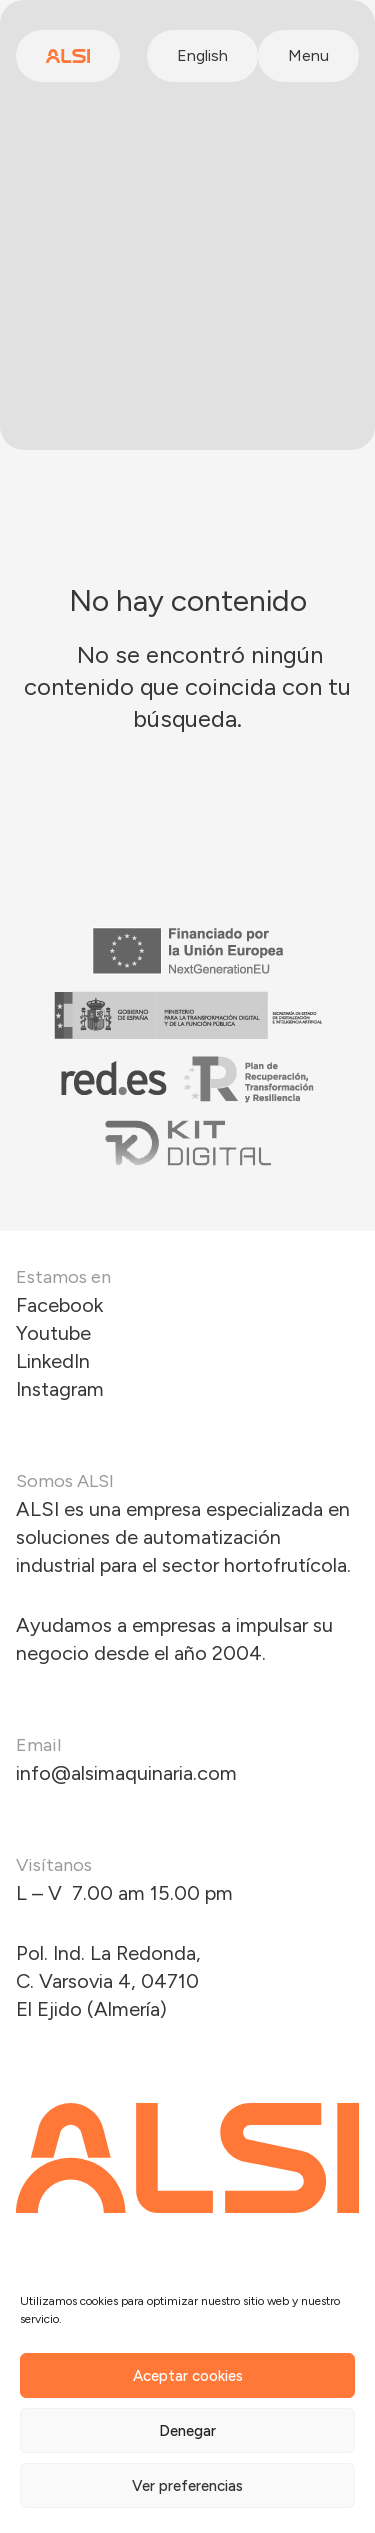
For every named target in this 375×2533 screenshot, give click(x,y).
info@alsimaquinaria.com (126, 1773)
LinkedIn (53, 1361)
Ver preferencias (187, 2486)
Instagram (60, 1389)
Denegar (187, 2431)
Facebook (59, 1305)
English (202, 55)
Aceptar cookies (188, 2376)
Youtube (53, 1333)
